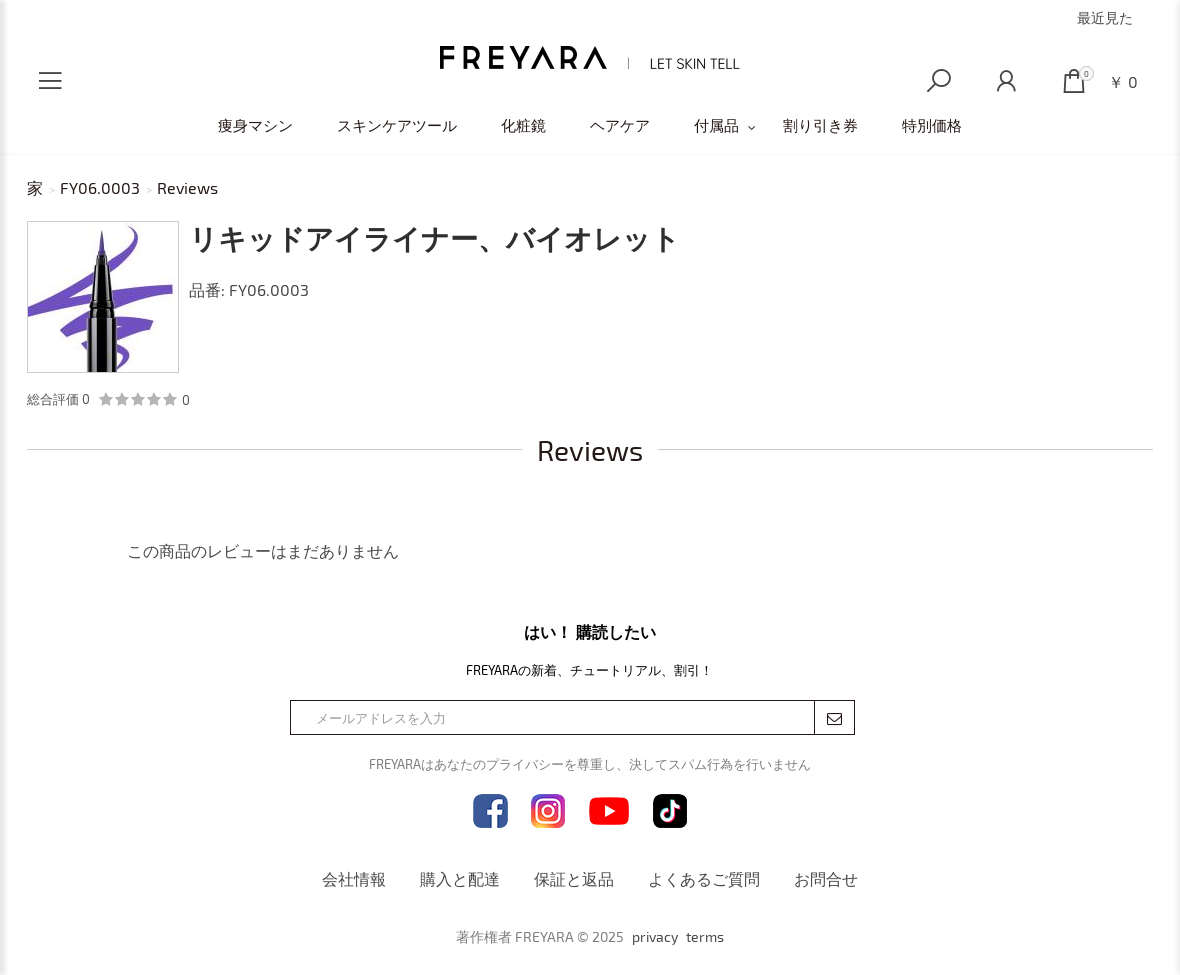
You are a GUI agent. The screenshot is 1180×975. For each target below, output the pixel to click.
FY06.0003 (100, 188)
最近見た (1105, 17)
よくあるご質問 (704, 878)
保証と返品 (574, 878)
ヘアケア (620, 125)
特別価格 (932, 125)
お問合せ (826, 878)
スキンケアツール (397, 125)
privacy (655, 937)
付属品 (716, 125)
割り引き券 (820, 125)
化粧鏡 (523, 125)
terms (705, 937)
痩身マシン (255, 125)
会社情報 (354, 878)
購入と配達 (460, 878)
